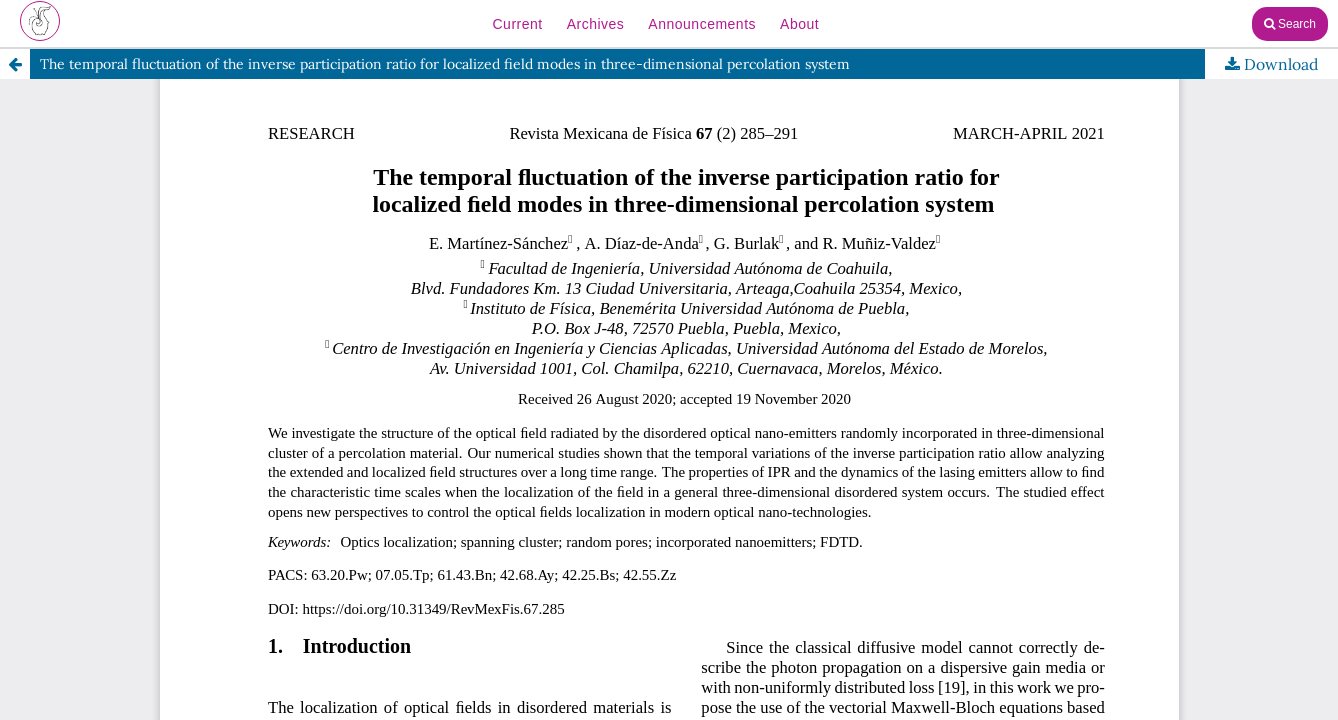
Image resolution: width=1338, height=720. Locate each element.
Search (1290, 24)
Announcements (702, 24)
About (799, 24)
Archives (596, 24)
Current (517, 24)
